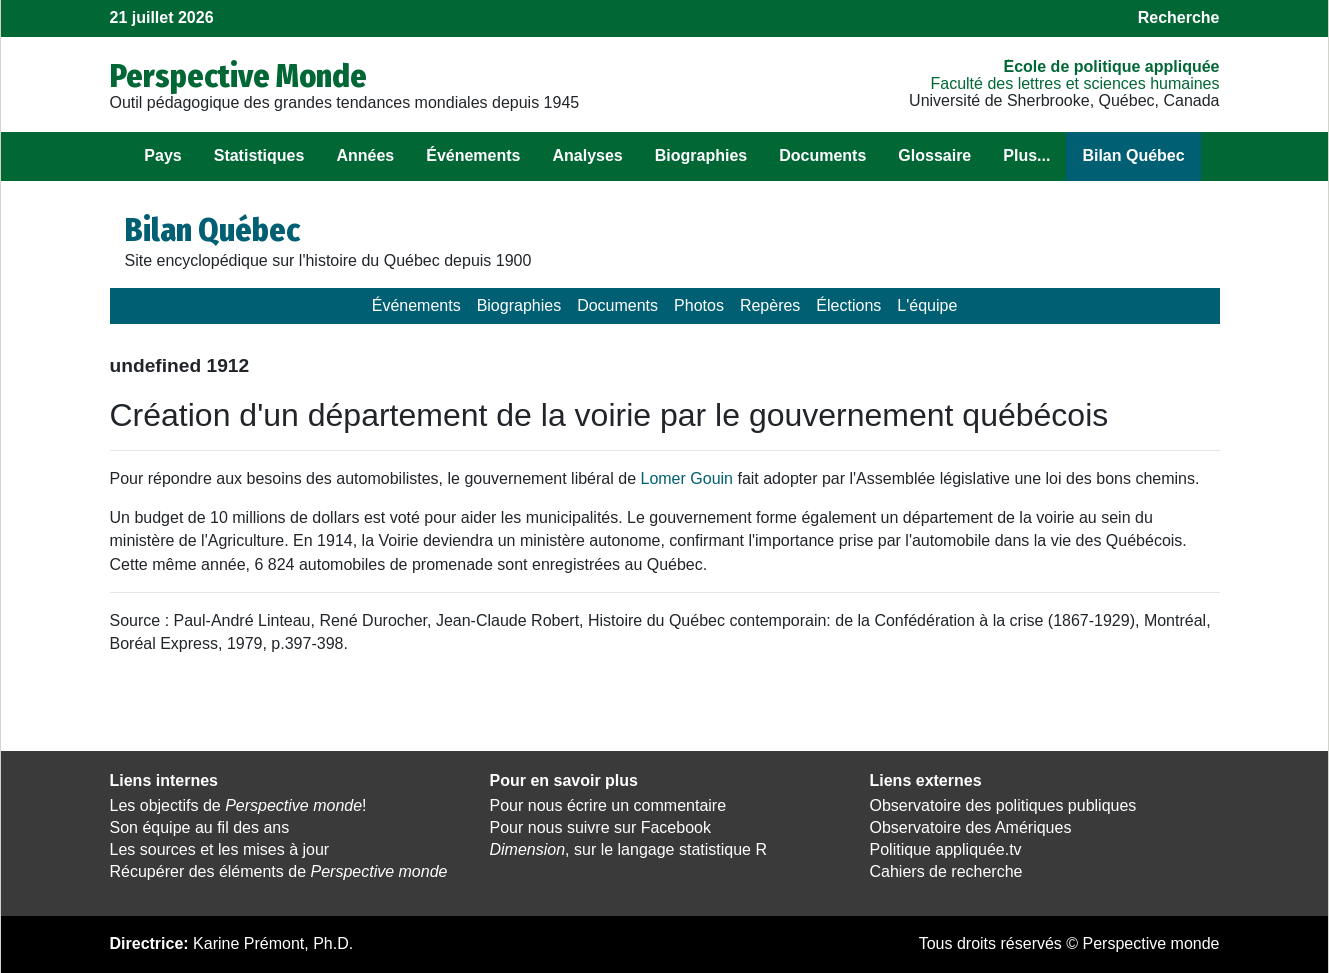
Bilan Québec (1133, 155)
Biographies (701, 155)
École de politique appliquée (1111, 66)
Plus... (1026, 155)
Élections (848, 305)
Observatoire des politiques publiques (1003, 805)
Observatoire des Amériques (971, 827)
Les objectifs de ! (238, 805)
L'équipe (927, 305)
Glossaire (934, 155)
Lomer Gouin (686, 478)
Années (365, 155)
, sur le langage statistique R (628, 849)
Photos (699, 305)
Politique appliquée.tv (946, 849)
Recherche (1179, 17)
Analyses (587, 155)
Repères (770, 305)
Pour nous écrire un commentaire (608, 805)
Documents (822, 155)
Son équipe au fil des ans (200, 827)
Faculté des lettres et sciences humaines (1074, 83)
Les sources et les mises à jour (220, 849)
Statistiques (259, 155)
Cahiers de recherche (946, 871)
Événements (473, 155)
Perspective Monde (238, 76)
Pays (162, 155)
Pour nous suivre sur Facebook (600, 827)
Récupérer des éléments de (279, 871)
